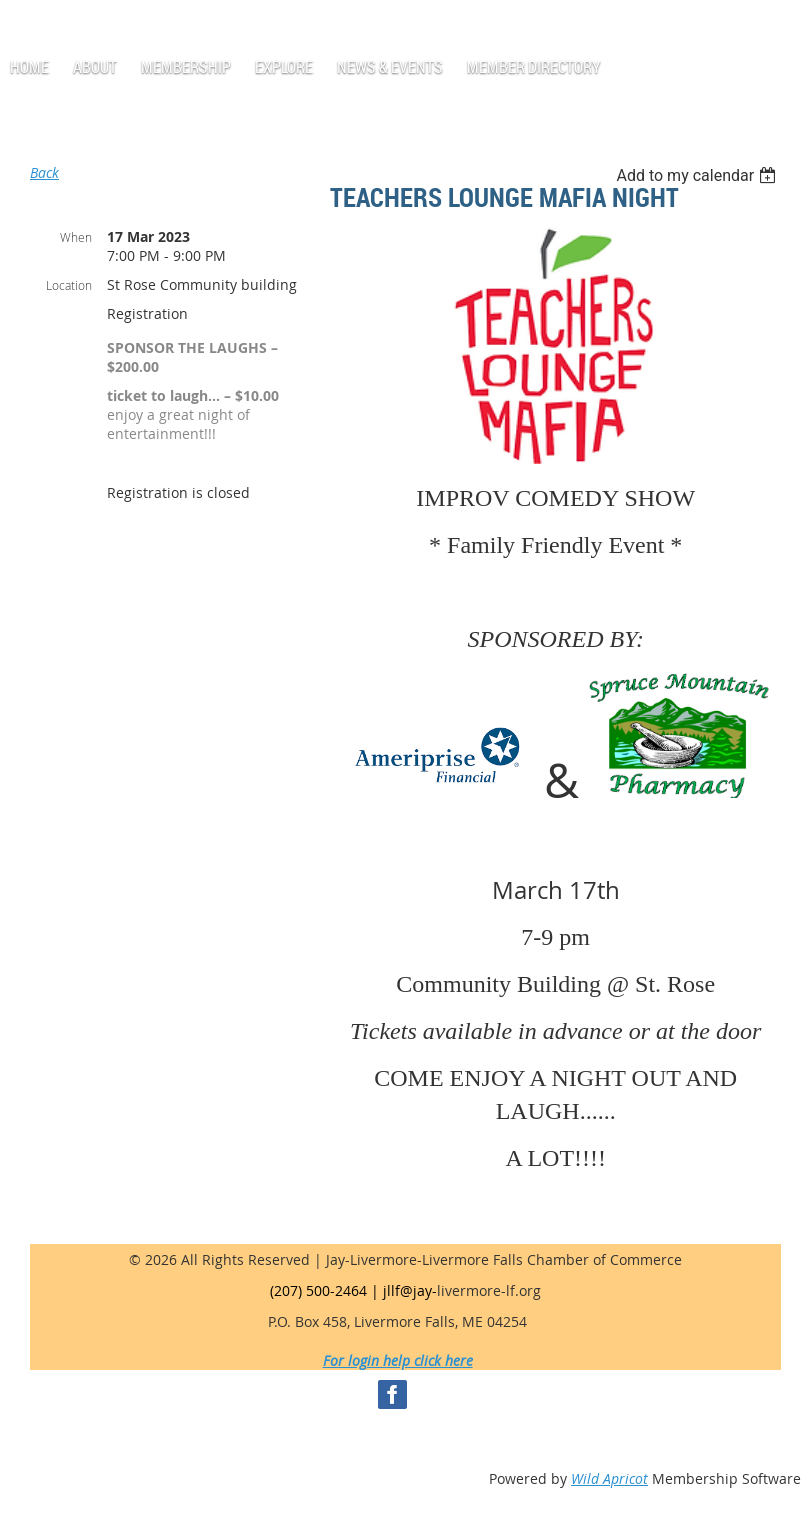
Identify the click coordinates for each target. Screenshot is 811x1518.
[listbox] (698, 175)
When (76, 237)
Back (44, 172)
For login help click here (398, 1360)
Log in (56, 29)
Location (69, 285)
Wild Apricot (609, 1478)
